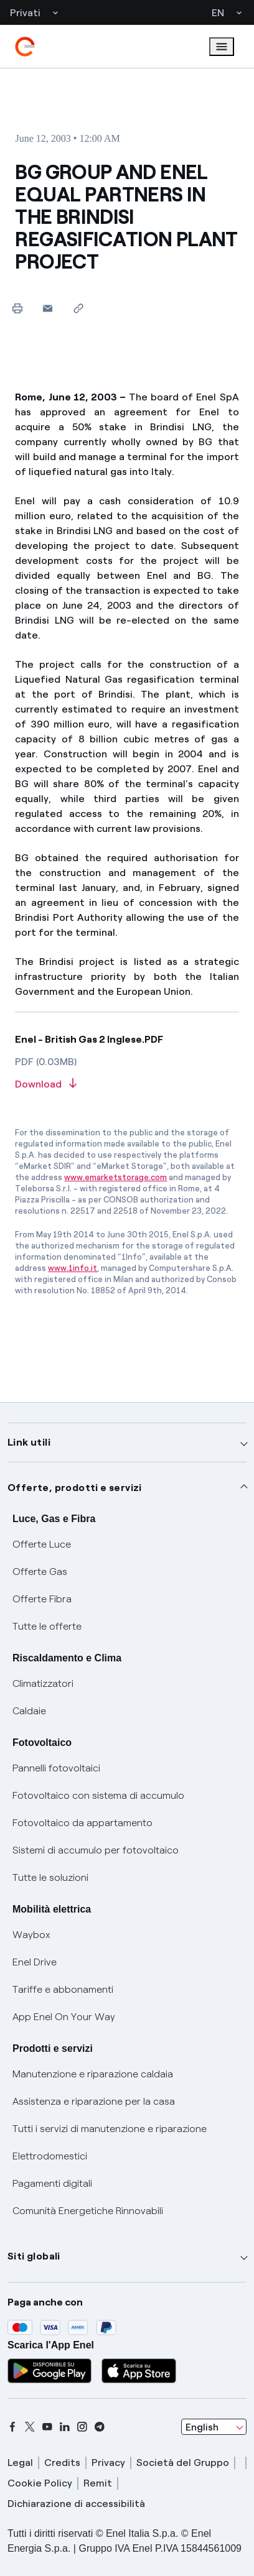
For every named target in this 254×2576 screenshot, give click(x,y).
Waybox (31, 1935)
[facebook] (12, 2427)
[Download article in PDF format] (126, 1084)
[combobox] (214, 2427)
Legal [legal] (20, 2462)
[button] (48, 308)
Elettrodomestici (49, 2156)
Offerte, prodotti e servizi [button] (74, 1487)
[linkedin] (65, 2427)
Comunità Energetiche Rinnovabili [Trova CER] (87, 2211)
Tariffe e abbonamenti (62, 1989)
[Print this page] (17, 308)
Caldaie (29, 1711)
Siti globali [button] (33, 2256)
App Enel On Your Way (63, 2017)
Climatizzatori (42, 1683)
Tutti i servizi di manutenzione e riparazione (109, 2129)
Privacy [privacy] (108, 2462)
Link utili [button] (28, 1442)
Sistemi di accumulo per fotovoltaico (95, 1850)
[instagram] (82, 2427)
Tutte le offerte (47, 1626)
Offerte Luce (41, 1544)
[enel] (25, 47)
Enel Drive (34, 1962)
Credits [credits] (62, 2462)
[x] (30, 2427)
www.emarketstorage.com (115, 1177)
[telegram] (100, 2427)
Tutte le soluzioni (50, 1877)
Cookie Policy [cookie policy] (39, 2483)
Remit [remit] (97, 2483)
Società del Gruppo (182, 2462)
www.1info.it (72, 1268)
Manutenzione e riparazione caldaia (92, 2074)
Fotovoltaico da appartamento (82, 1823)
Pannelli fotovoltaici (56, 1768)
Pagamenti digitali (52, 2183)
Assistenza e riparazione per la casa (93, 2101)
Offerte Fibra (42, 1599)
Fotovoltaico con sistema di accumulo (98, 1795)
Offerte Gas (39, 1571)
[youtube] (47, 2427)
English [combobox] (202, 2427)
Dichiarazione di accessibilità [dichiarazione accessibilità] (76, 2503)
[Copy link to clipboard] (78, 308)
